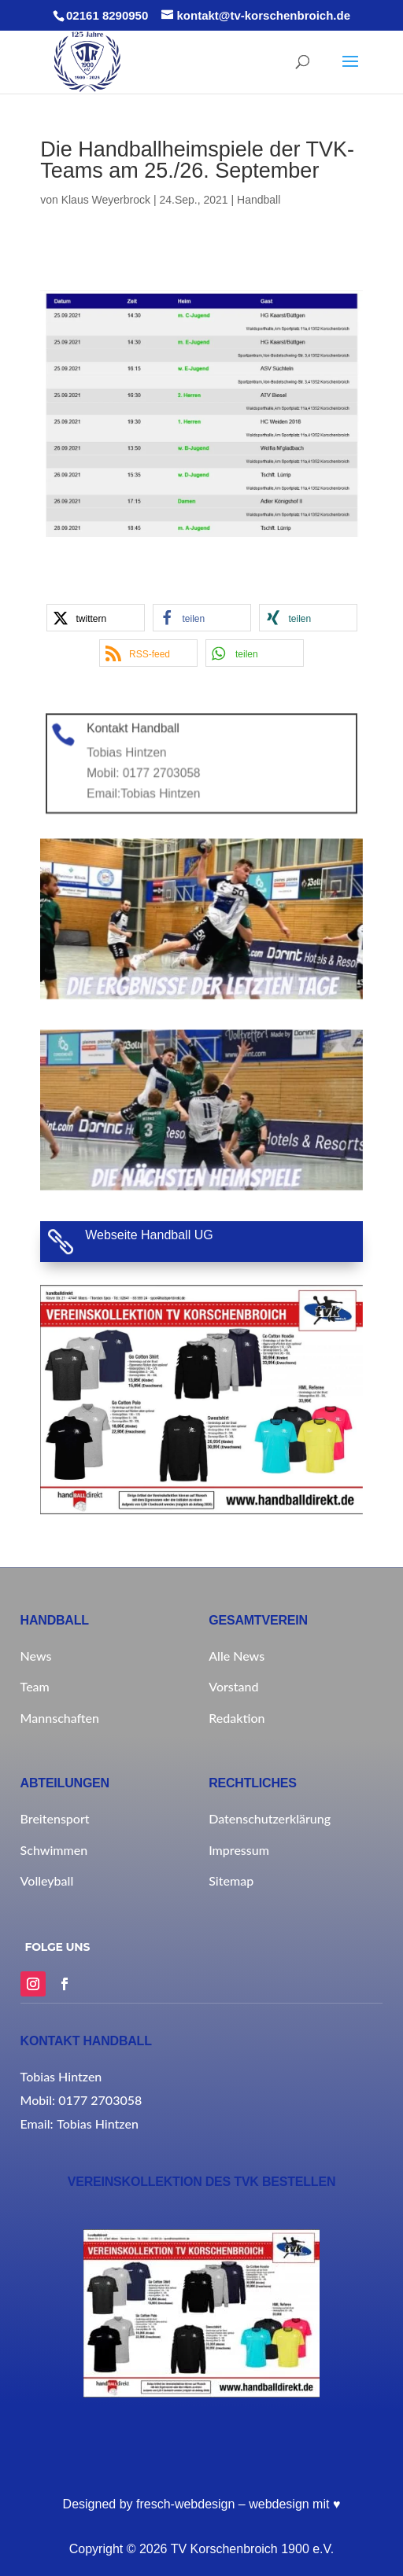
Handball (258, 199)
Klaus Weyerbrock (105, 199)
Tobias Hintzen (177, 782)
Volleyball (47, 1880)
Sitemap (231, 1880)
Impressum (239, 1849)
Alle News (236, 1655)
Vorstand (233, 1686)
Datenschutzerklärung (270, 1818)
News (36, 1655)
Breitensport (55, 1818)
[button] (95, 617)
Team (35, 1686)
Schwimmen (54, 1849)
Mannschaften (59, 1717)
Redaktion (236, 1717)
